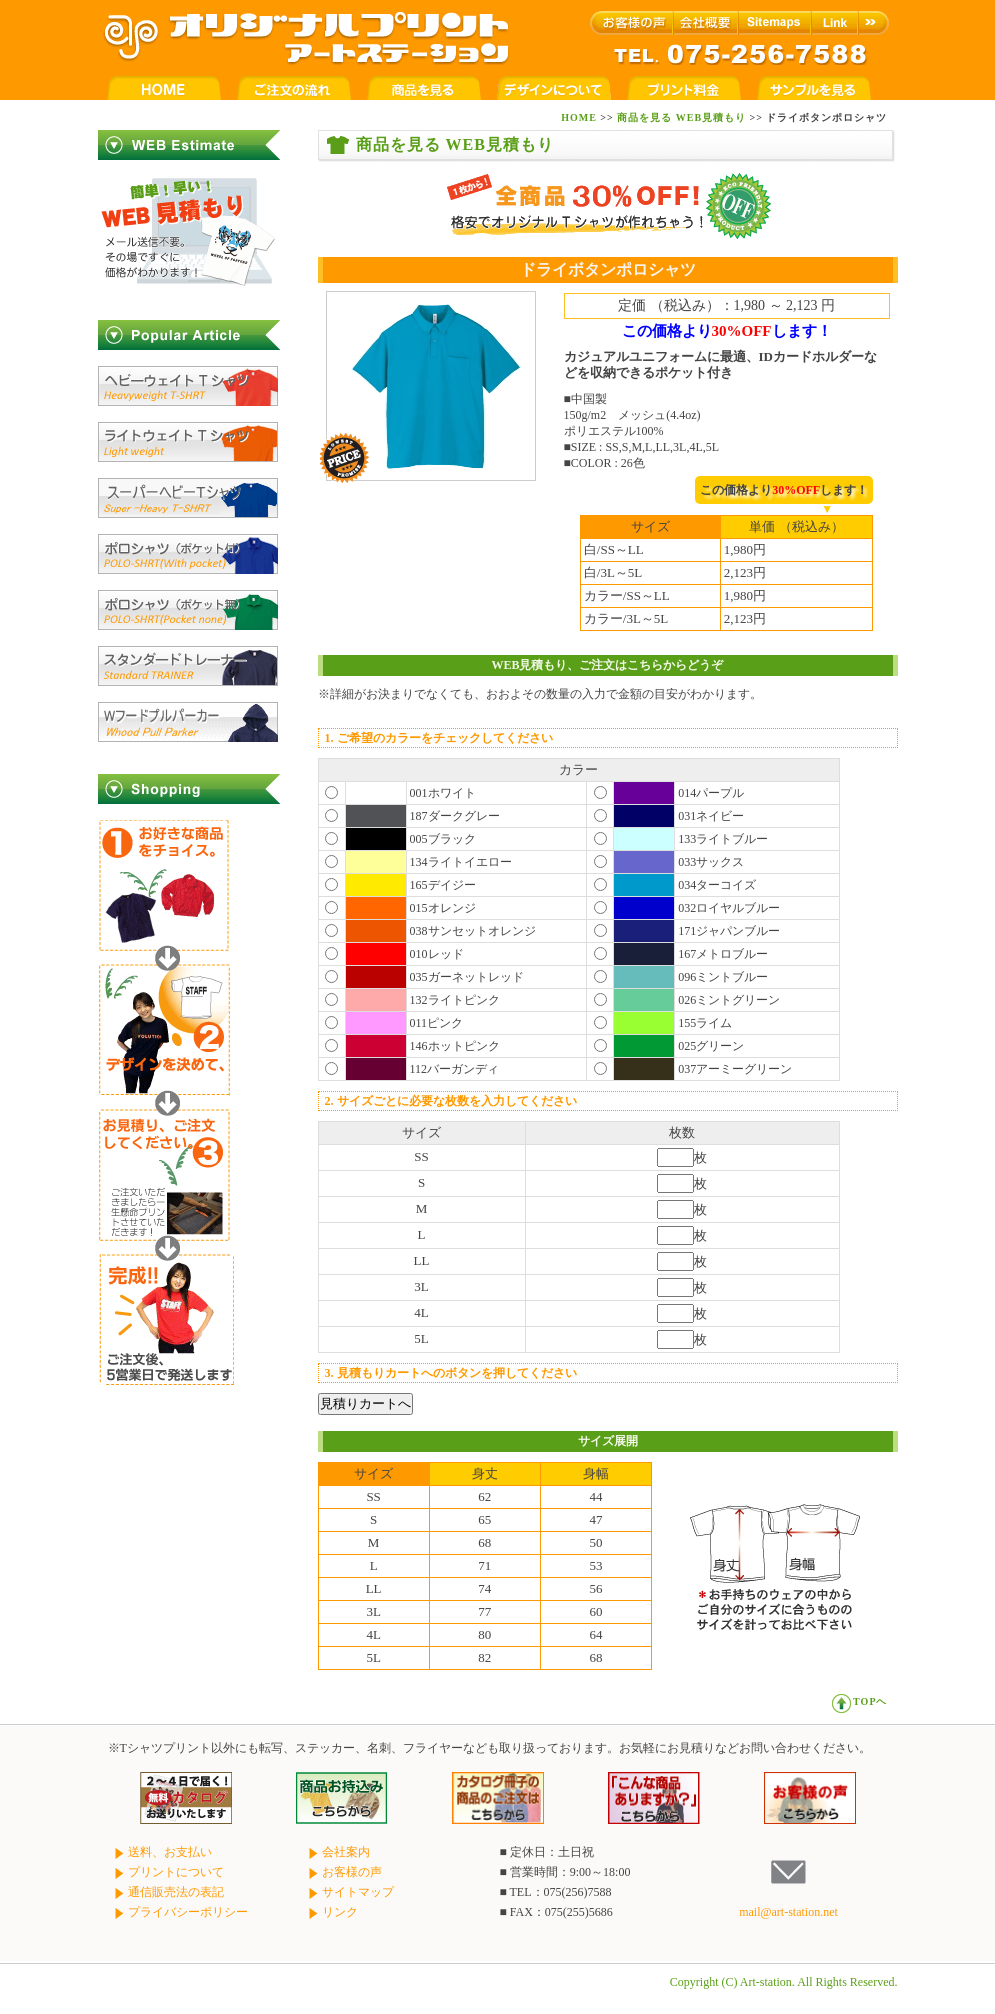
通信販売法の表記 (168, 1892)
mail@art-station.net (788, 1912)
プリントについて (168, 1872)
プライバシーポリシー (180, 1912)
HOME (579, 117)
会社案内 (338, 1852)
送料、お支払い (162, 1852)
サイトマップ (350, 1892)
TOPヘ (859, 1701)
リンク (332, 1912)
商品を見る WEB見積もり (681, 117)
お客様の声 (344, 1872)
